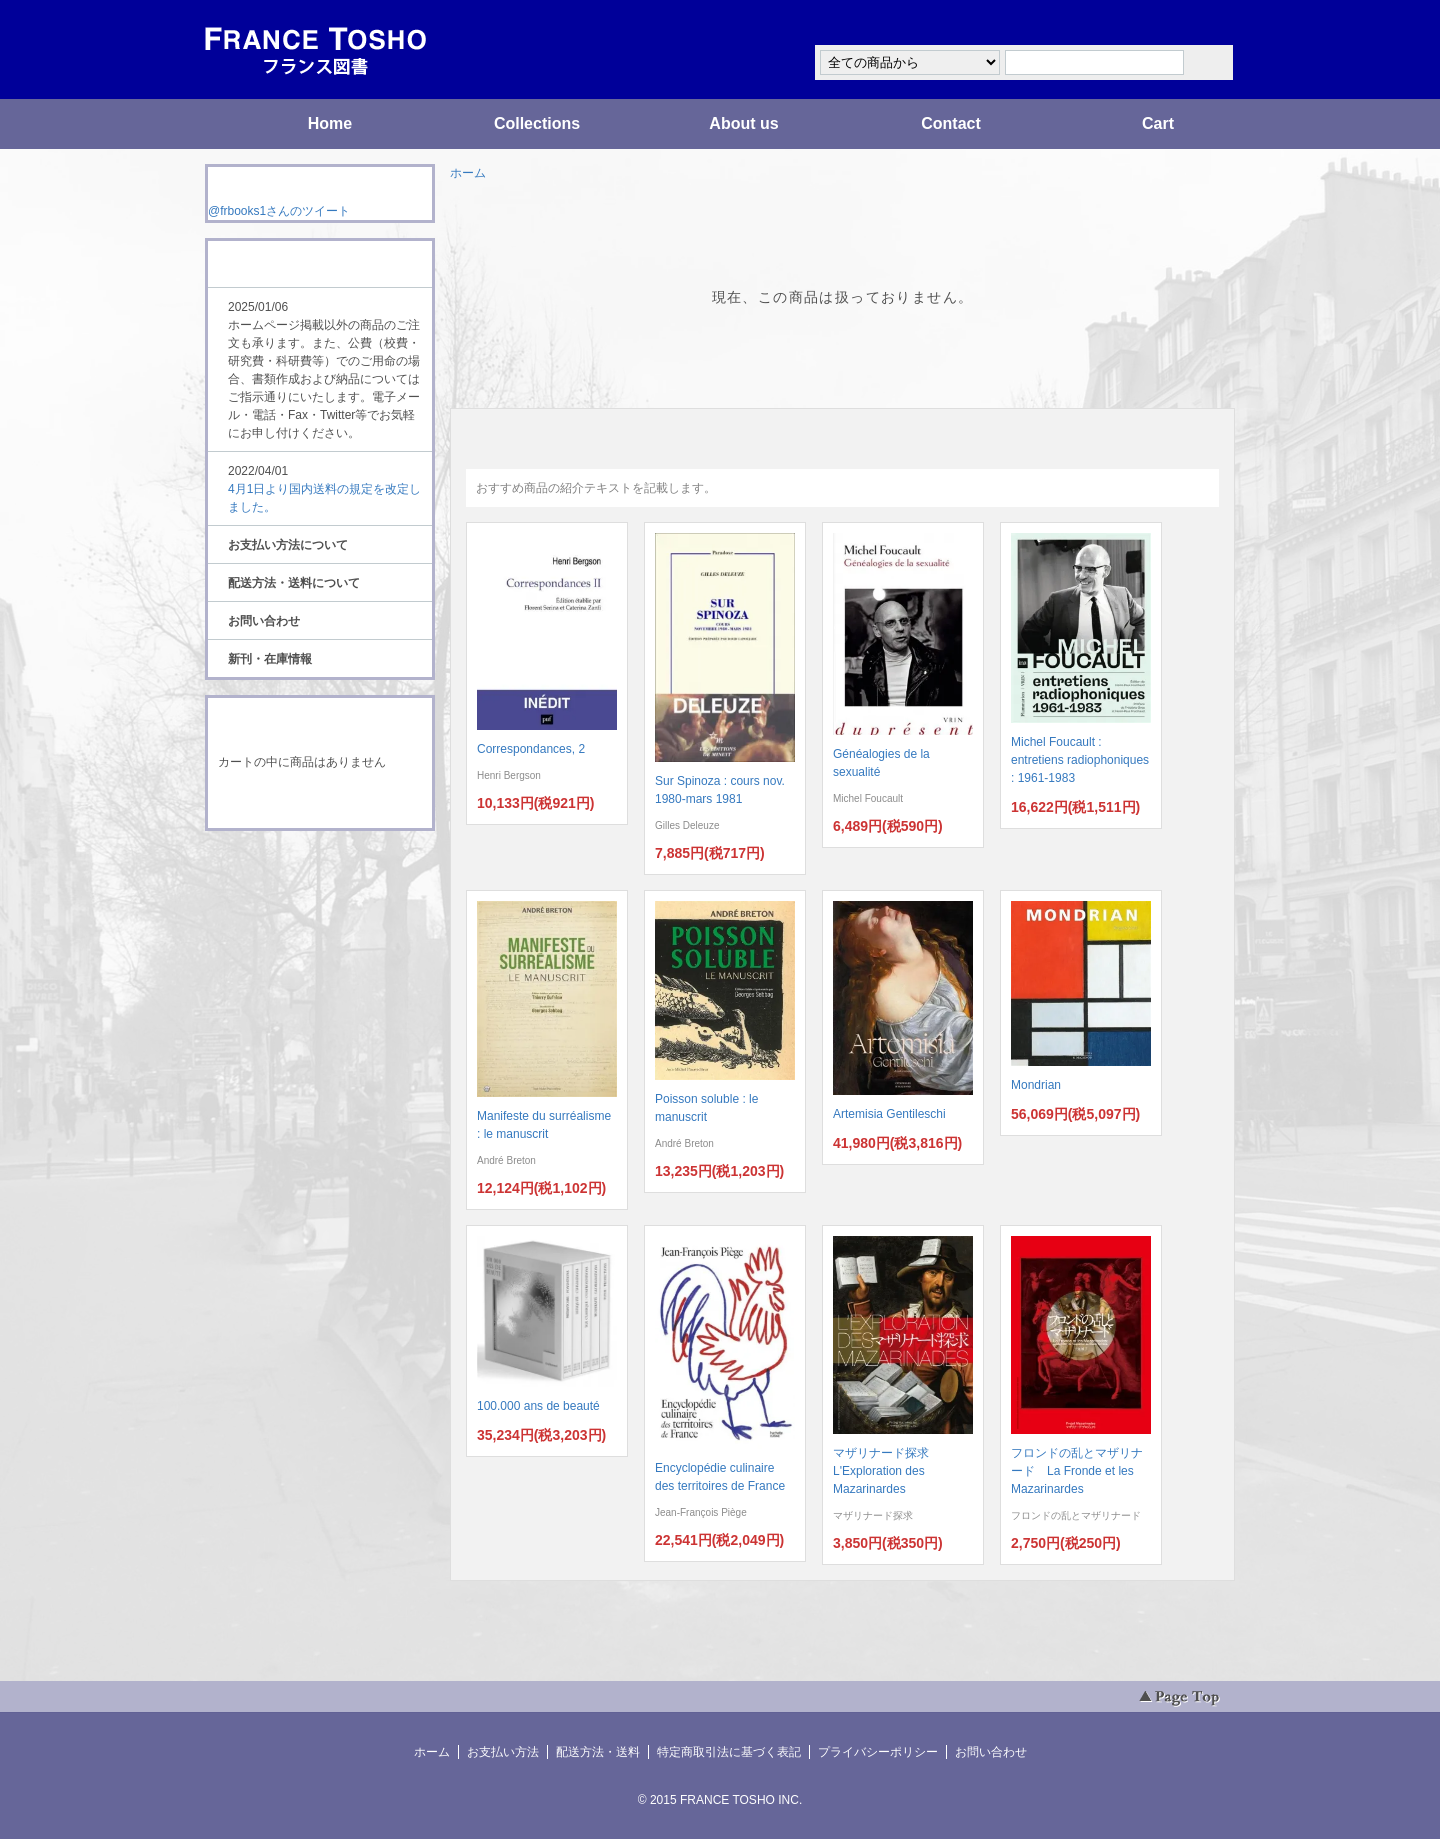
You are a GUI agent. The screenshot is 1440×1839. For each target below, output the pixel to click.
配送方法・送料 (598, 1752)
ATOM (301, 886)
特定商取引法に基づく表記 (729, 1752)
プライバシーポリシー (878, 1752)
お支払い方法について (288, 545)
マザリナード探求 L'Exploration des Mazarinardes (887, 1471)
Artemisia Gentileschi (889, 1114)
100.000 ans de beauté (538, 1406)
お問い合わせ (264, 621)
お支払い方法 (503, 1752)
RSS (288, 868)
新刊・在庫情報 (270, 659)
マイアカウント (1175, 23)
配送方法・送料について (294, 583)
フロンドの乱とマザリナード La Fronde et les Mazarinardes (1077, 1471)
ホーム (468, 173)
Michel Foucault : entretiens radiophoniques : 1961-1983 (1080, 760)
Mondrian (1036, 1085)
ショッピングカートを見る (319, 802)
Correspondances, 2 (531, 749)
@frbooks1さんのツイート (279, 211)
